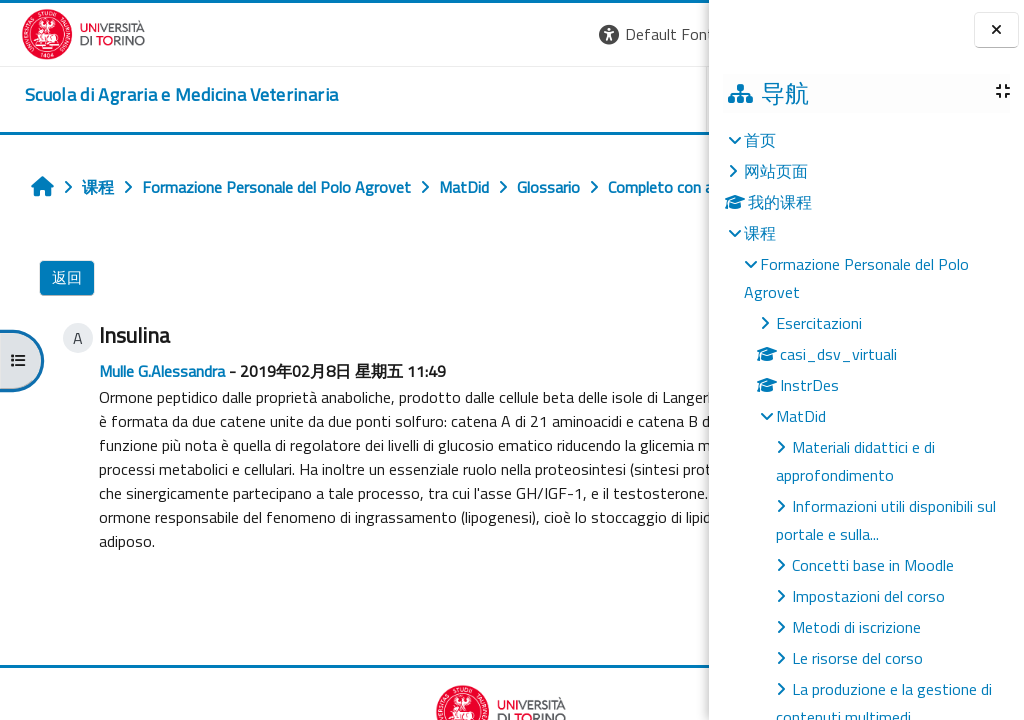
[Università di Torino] (62, 32)
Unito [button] (475, 99)
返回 (56, 321)
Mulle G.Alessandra (145, 415)
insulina (215, 609)
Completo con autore (578, 697)
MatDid (801, 416)
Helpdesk (588, 99)
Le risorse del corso (857, 658)
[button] (393, 34)
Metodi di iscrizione (856, 627)
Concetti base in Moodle (873, 565)
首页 (760, 140)
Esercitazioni (819, 323)
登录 (677, 34)
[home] (160, 95)
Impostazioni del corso (868, 596)
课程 (760, 233)
